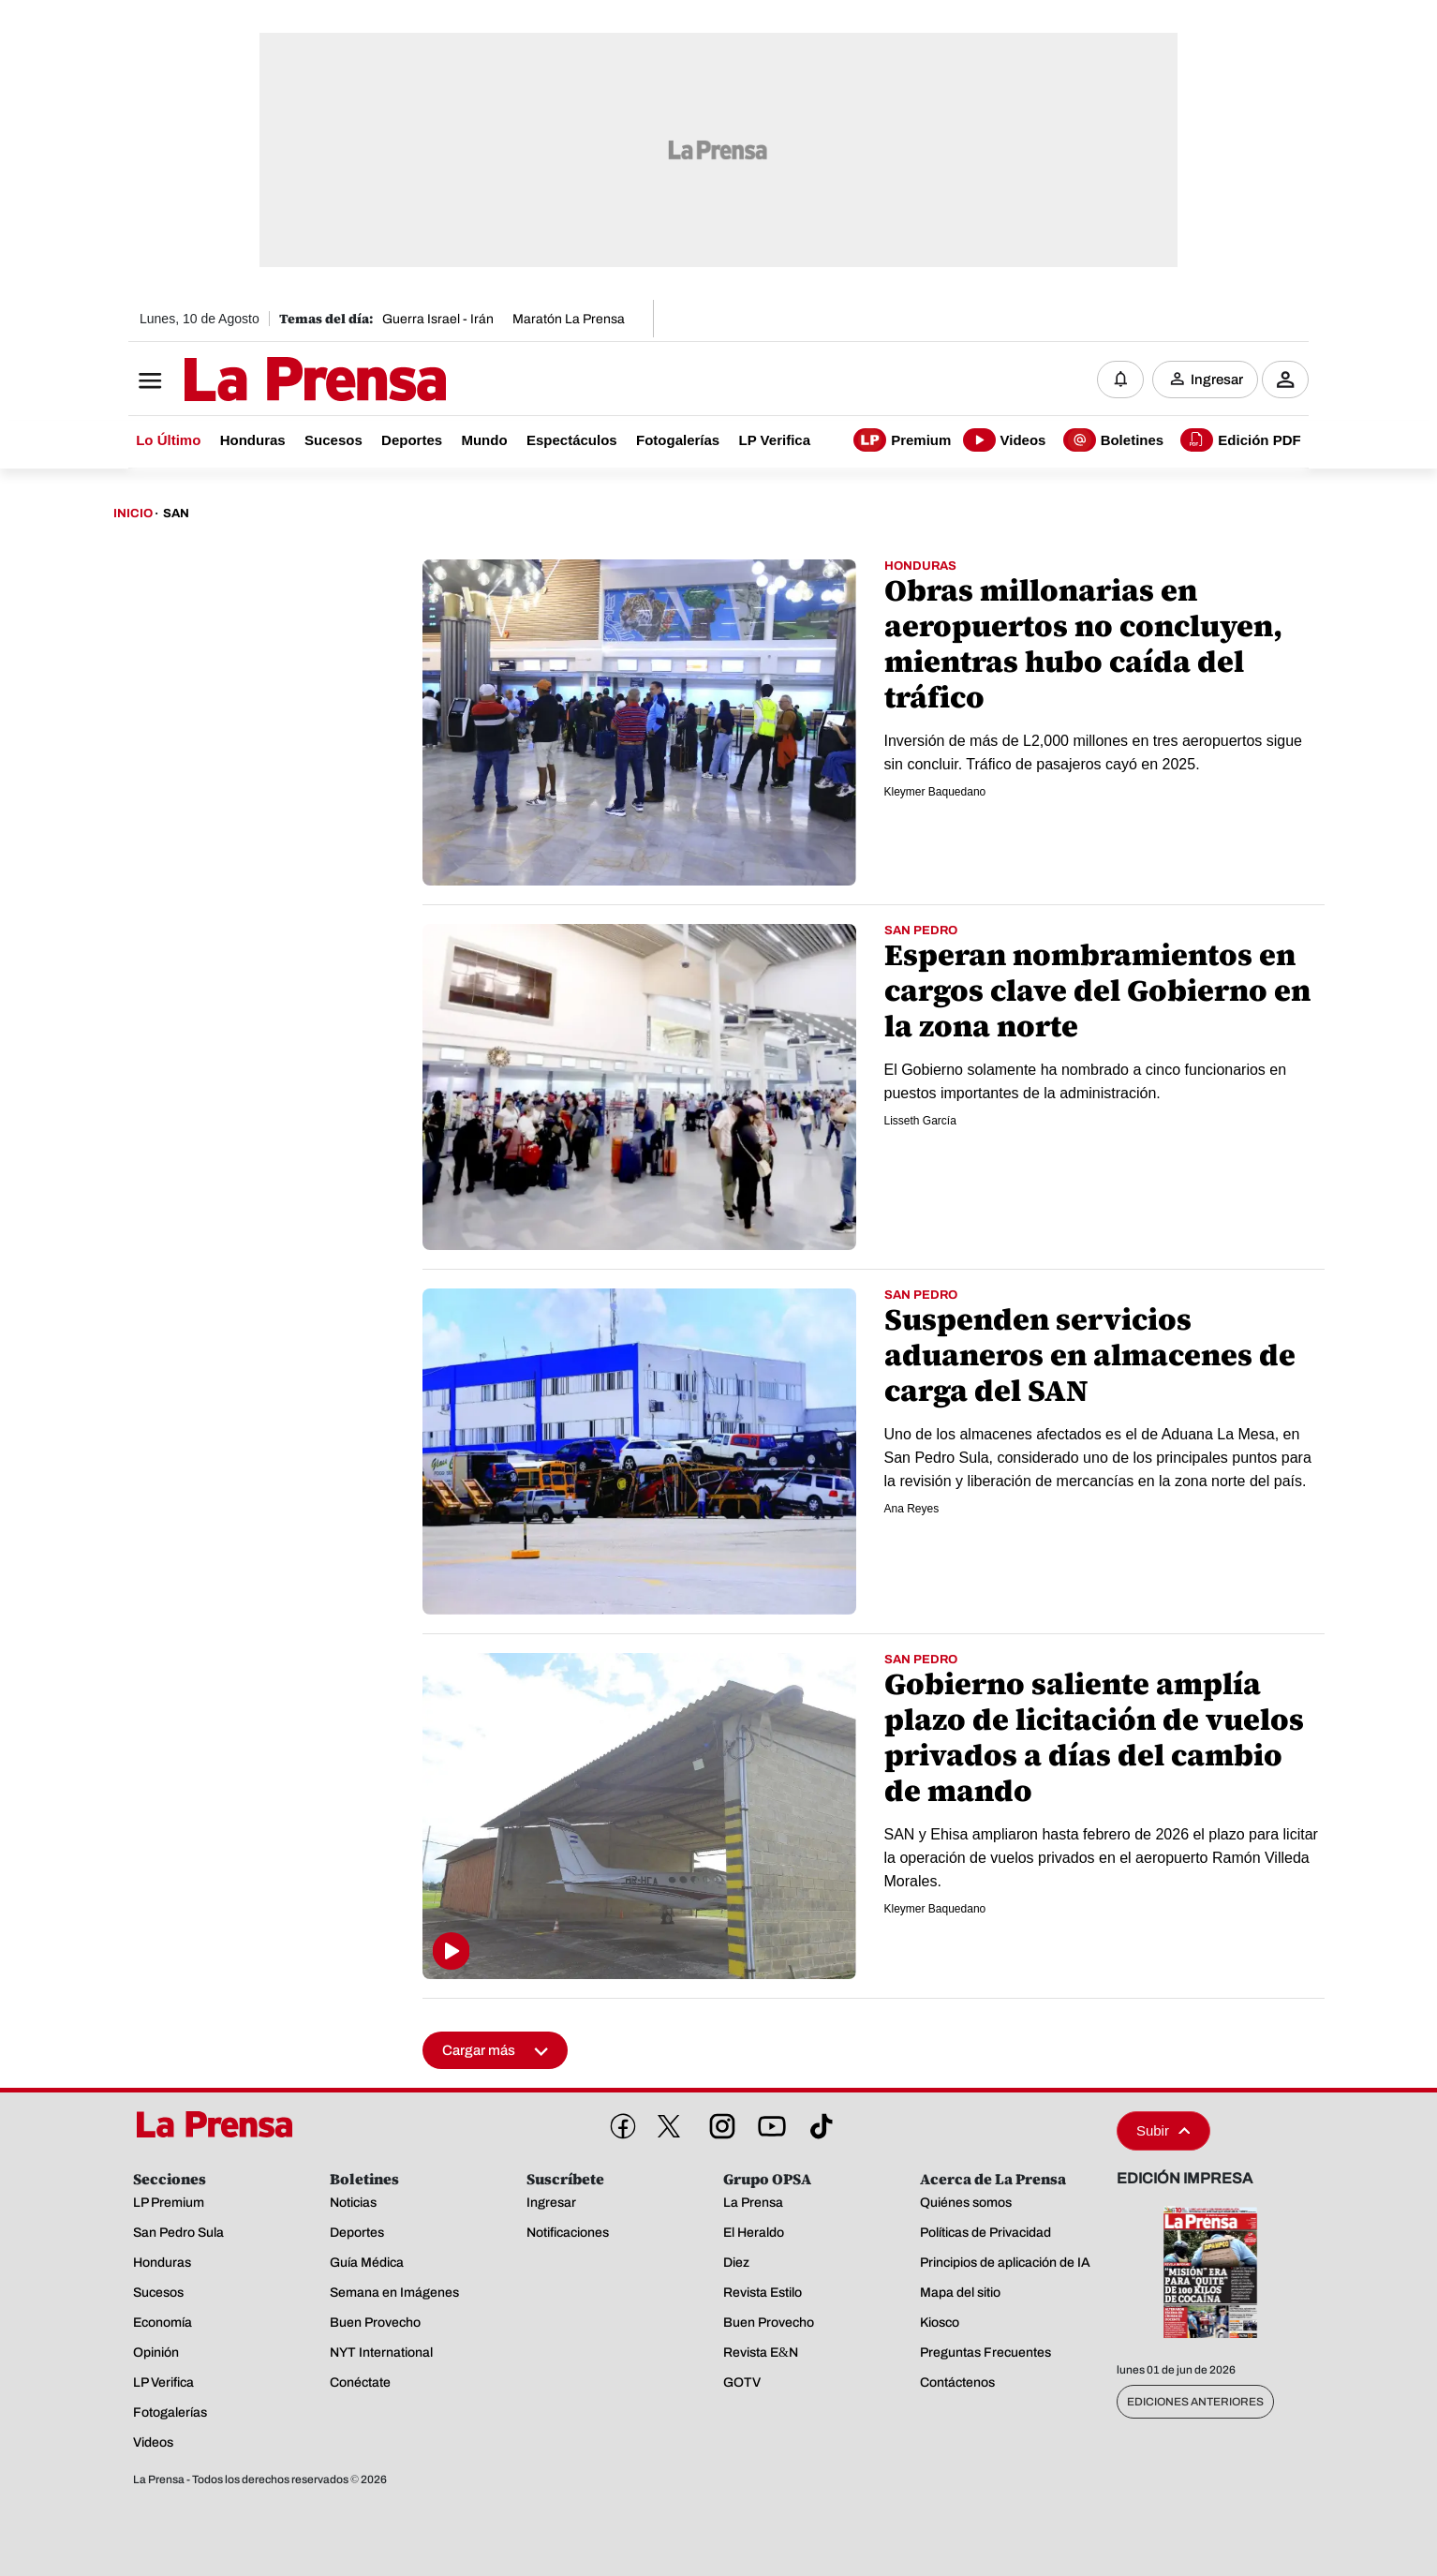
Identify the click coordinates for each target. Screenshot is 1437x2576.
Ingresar (1217, 379)
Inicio (133, 513)
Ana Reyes (912, 1508)
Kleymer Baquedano (935, 791)
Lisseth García (920, 1120)
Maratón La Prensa (568, 319)
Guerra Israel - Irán (438, 319)
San (176, 513)
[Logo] (269, 381)
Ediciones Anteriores (1195, 2401)
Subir (1163, 2130)
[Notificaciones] (1120, 379)
